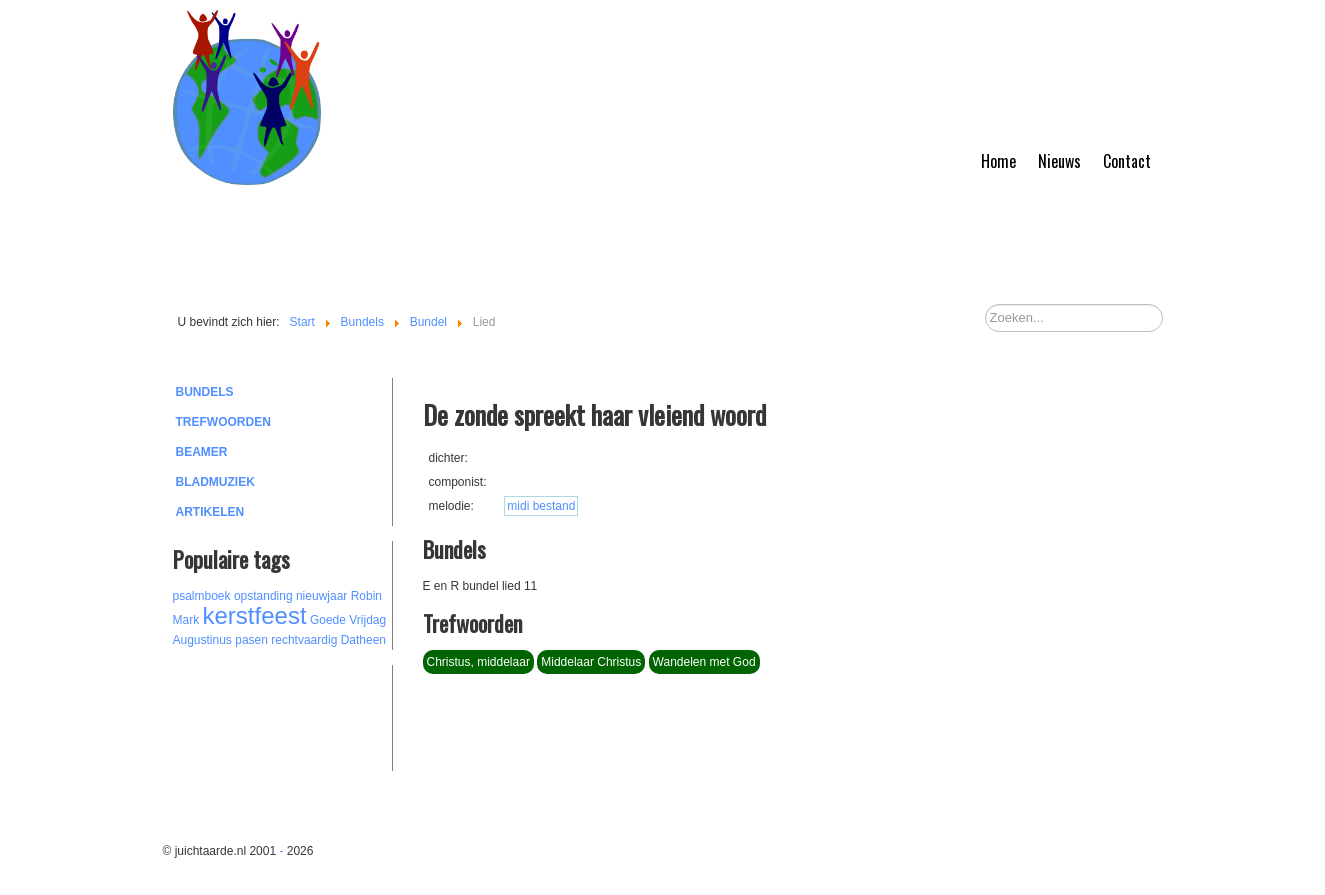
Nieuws (1059, 161)
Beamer (202, 452)
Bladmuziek (215, 482)
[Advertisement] (283, 715)
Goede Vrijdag (348, 620)
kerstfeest (255, 615)
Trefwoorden (223, 422)
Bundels (205, 392)
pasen (251, 640)
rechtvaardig (304, 640)
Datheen (363, 640)
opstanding (263, 596)
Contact (1127, 161)
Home (998, 161)
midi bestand (541, 506)
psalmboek (202, 596)
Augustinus (202, 640)
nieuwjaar (321, 596)
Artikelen (210, 512)
